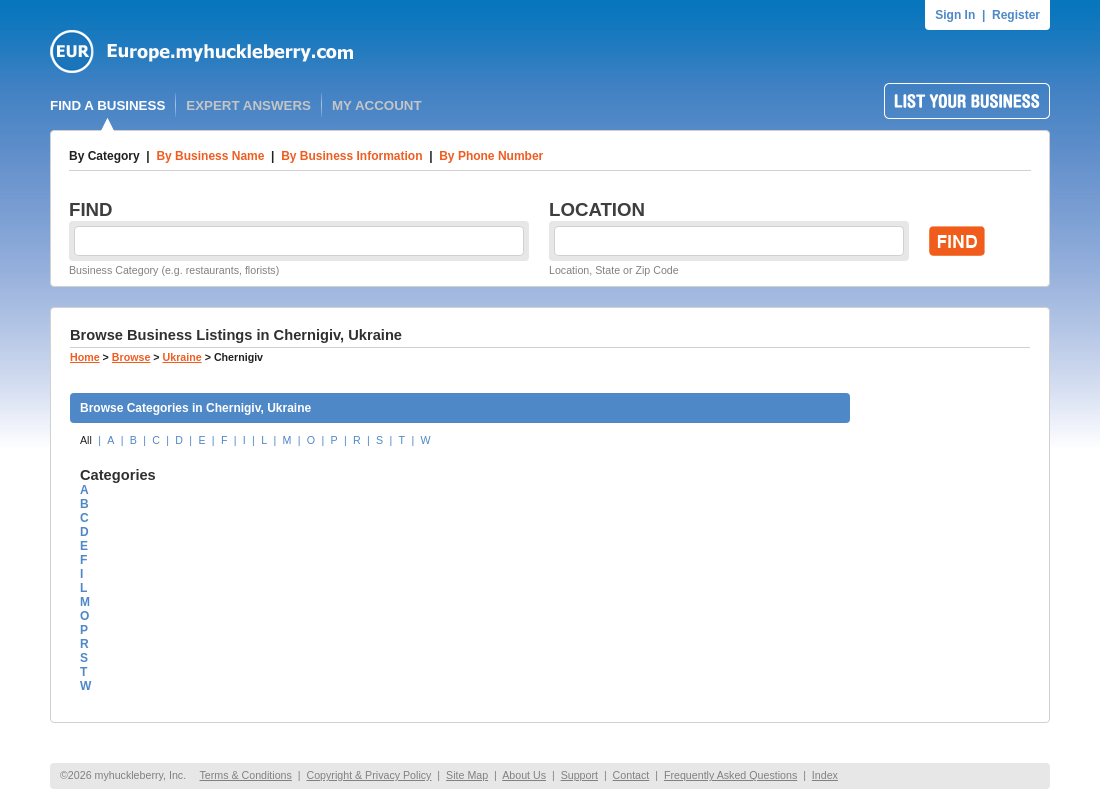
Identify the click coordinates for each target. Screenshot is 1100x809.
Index (825, 775)
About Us (524, 775)
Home (85, 357)
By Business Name (210, 156)
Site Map (467, 775)
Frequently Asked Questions (730, 775)
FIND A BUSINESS (107, 105)
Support (579, 775)
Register (1016, 15)
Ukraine (182, 357)
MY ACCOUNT (377, 105)
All (86, 440)
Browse (131, 357)
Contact (631, 775)
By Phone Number (491, 156)
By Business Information (351, 156)
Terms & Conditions (245, 775)
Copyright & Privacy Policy (368, 775)
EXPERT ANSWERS (248, 105)
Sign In (955, 15)
